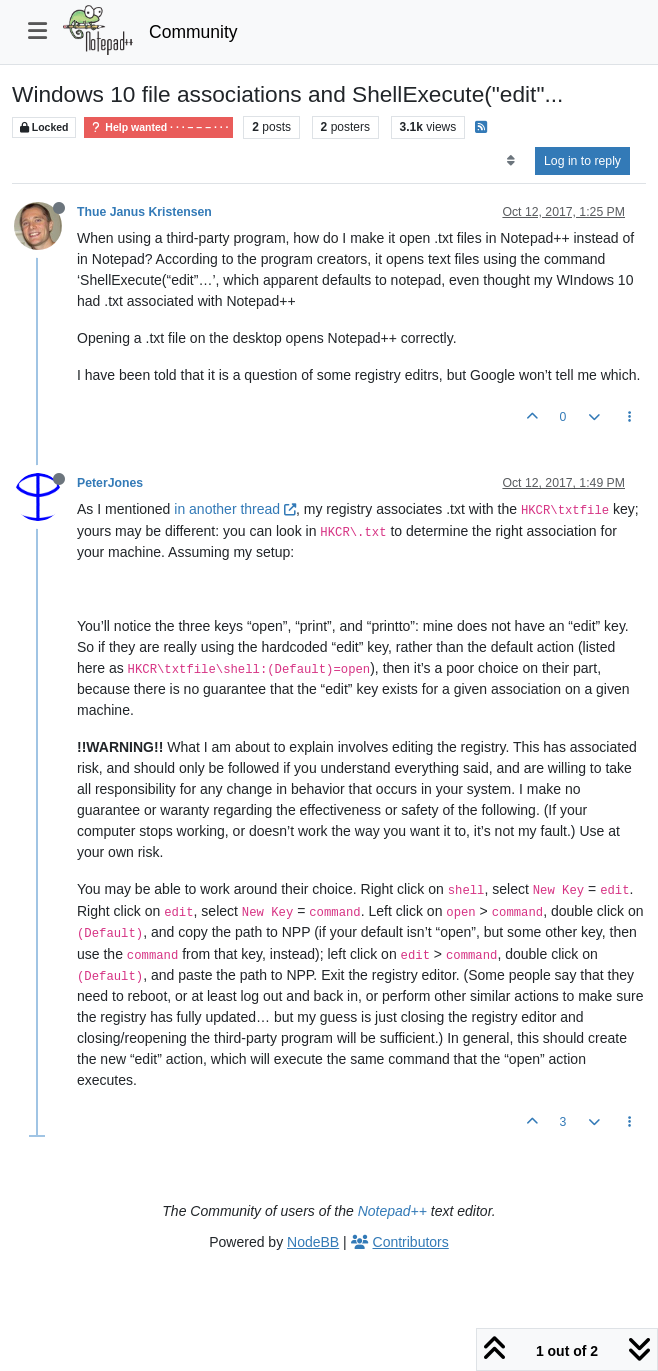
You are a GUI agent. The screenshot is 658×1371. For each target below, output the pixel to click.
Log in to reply (582, 161)
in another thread (235, 509)
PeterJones (110, 483)
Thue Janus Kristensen (144, 212)
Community (193, 32)
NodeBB (313, 1242)
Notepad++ (392, 1211)
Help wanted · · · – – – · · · (158, 127)
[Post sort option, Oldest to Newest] (510, 161)
